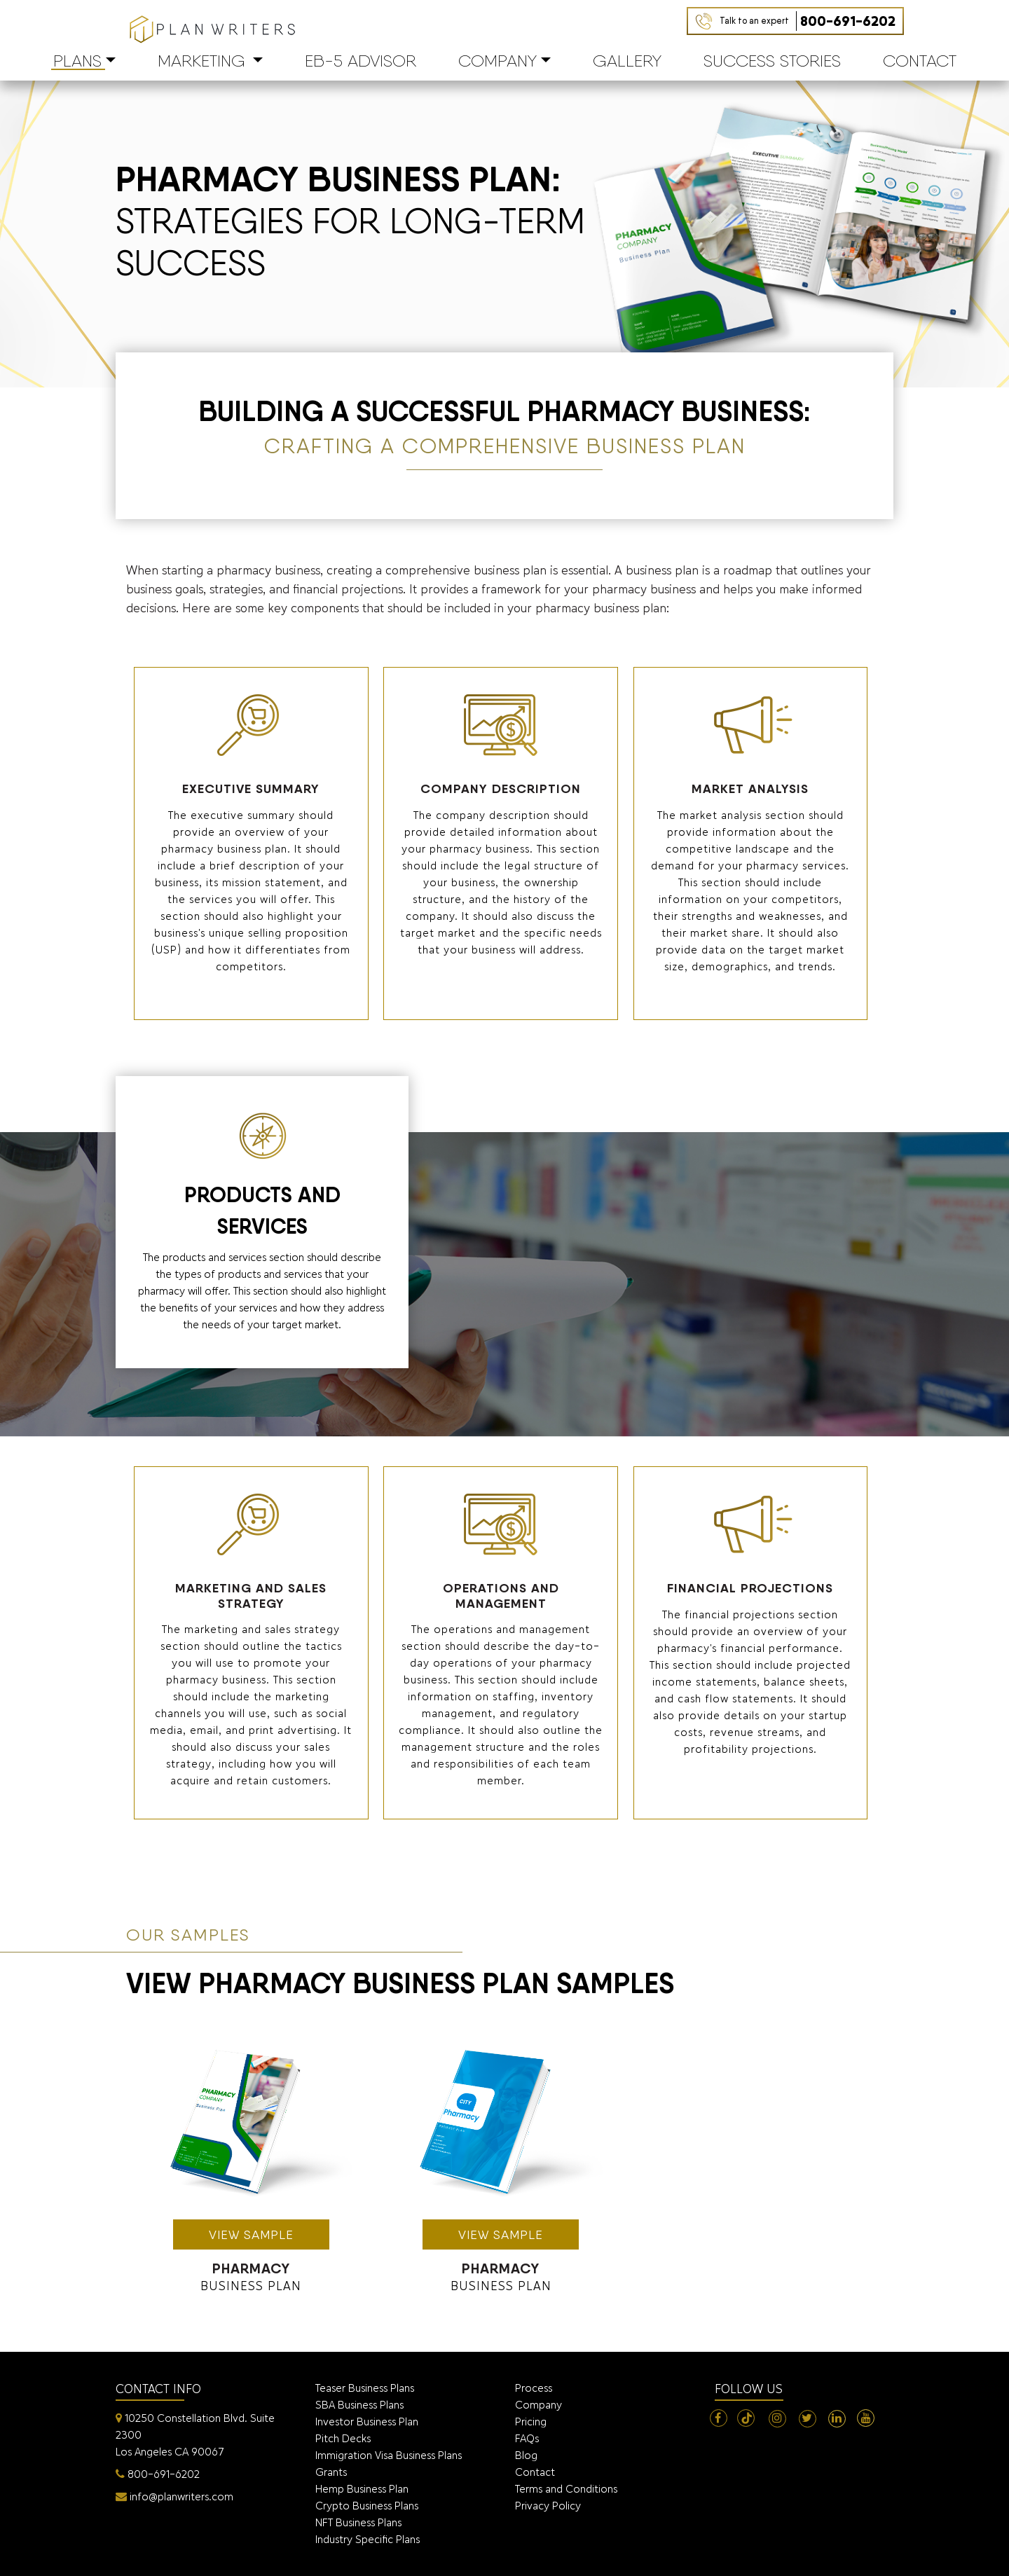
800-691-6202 (807, 21)
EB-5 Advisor (360, 60)
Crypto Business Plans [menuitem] (366, 2505)
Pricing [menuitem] (531, 2421)
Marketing (201, 60)
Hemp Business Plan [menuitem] (362, 2488)
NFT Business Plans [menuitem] (358, 2522)
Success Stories (772, 60)
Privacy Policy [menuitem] (548, 2505)
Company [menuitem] (538, 2404)
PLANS (77, 60)
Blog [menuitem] (526, 2455)
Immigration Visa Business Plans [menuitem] (388, 2455)
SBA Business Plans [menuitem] (359, 2404)
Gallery (627, 60)
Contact (919, 60)
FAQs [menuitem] (527, 2438)
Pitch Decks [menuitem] (343, 2438)
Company (497, 60)
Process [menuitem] (533, 2388)
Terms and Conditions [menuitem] (566, 2488)
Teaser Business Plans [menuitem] (364, 2388)
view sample (251, 2234)
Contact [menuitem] (535, 2472)
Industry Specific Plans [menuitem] (367, 2539)
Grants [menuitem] (331, 2472)
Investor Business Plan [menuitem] (366, 2421)
